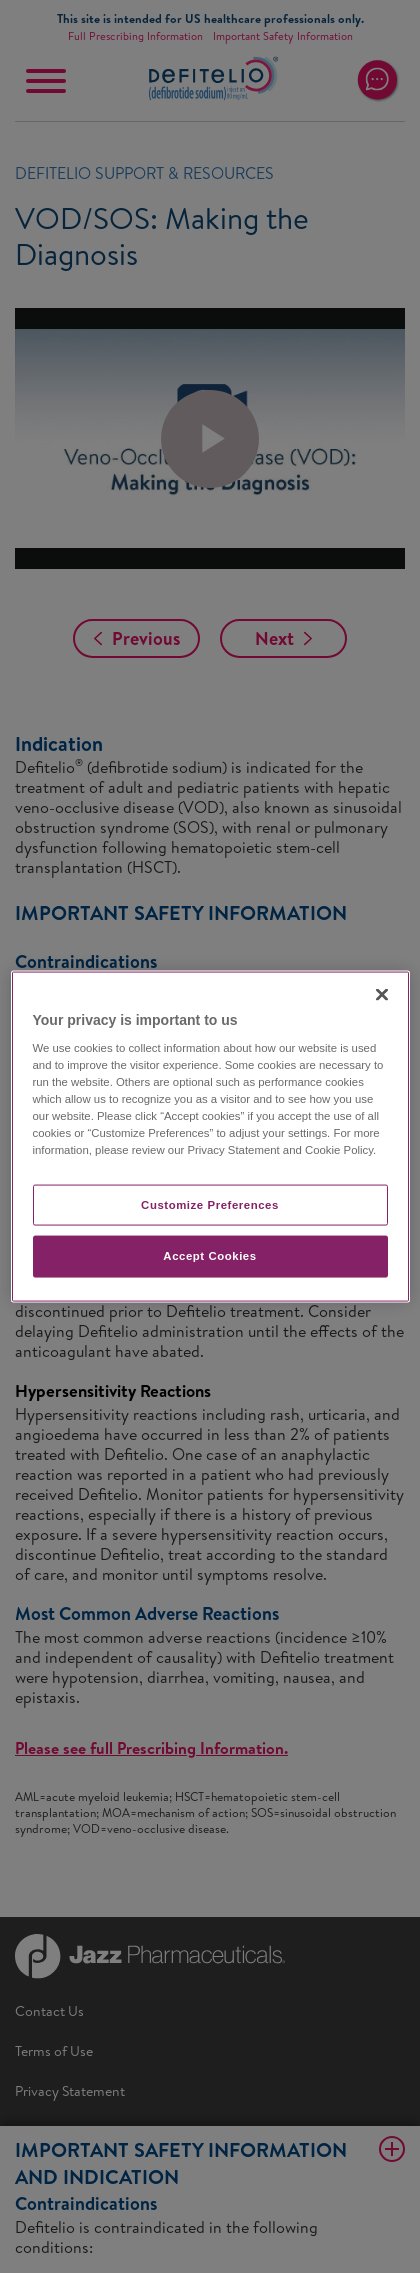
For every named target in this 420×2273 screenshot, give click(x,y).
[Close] (382, 994)
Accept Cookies (209, 1256)
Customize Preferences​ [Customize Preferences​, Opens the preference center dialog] (210, 1204)
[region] (210, 1136)
